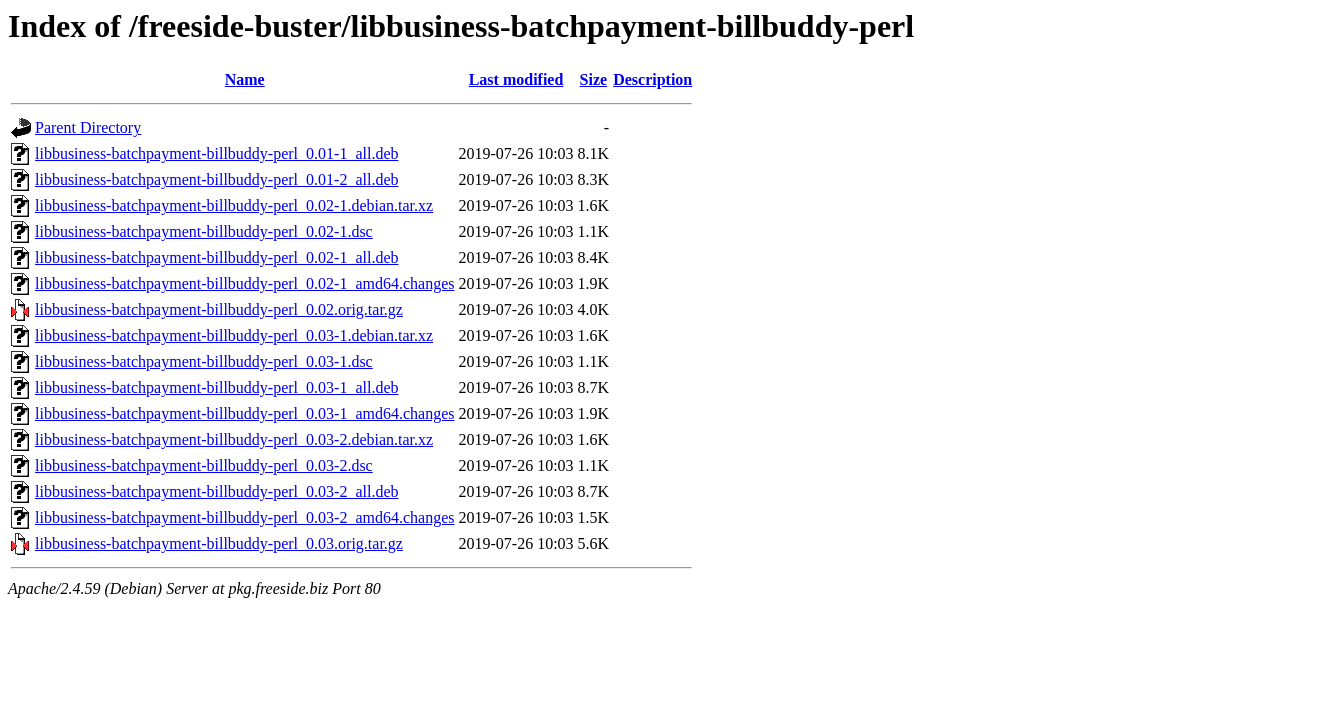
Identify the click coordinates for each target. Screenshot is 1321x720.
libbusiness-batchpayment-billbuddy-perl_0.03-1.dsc (204, 361)
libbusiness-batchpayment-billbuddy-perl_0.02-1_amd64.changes (244, 283)
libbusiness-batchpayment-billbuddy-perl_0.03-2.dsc (204, 465)
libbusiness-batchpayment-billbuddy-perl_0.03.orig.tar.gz (219, 543)
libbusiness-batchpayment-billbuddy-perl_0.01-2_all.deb (216, 179)
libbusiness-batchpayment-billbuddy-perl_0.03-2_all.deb (216, 491)
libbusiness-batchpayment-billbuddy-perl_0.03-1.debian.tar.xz (234, 335)
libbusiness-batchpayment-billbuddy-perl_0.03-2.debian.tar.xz (234, 439)
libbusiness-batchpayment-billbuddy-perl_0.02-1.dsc (204, 231)
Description (652, 79)
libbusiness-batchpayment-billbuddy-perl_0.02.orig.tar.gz (219, 309)
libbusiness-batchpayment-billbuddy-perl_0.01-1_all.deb (216, 153)
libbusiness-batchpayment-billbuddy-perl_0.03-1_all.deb (216, 387)
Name (245, 79)
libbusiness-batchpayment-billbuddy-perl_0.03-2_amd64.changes (244, 517)
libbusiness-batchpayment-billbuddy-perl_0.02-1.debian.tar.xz (234, 205)
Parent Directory (88, 127)
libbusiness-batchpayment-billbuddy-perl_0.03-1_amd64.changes (244, 413)
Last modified (516, 79)
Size (594, 79)
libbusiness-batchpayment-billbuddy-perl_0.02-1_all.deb (216, 257)
